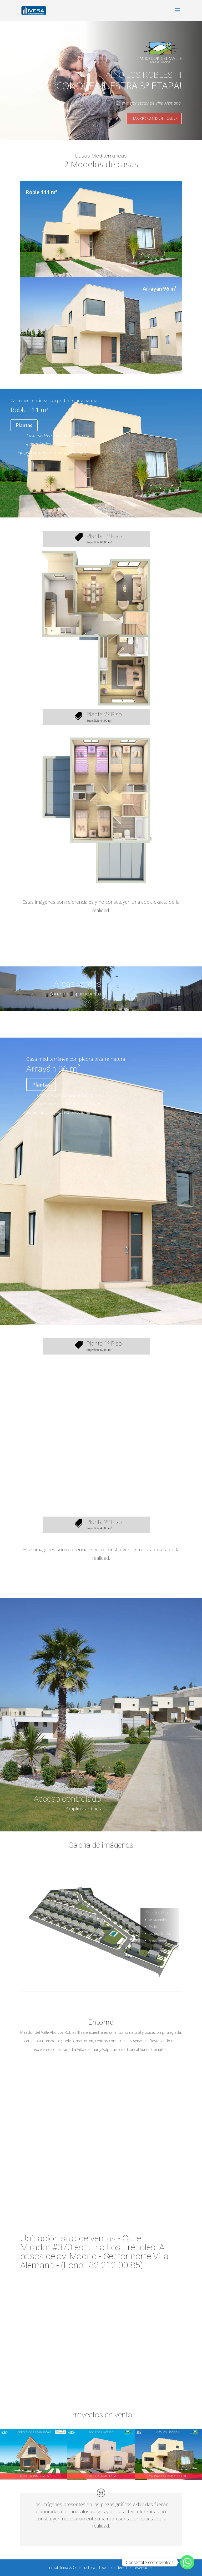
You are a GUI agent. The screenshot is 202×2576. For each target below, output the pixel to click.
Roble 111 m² (41, 192)
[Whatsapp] (187, 2562)
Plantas (24, 425)
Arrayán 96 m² (159, 288)
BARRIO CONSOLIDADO (154, 118)
